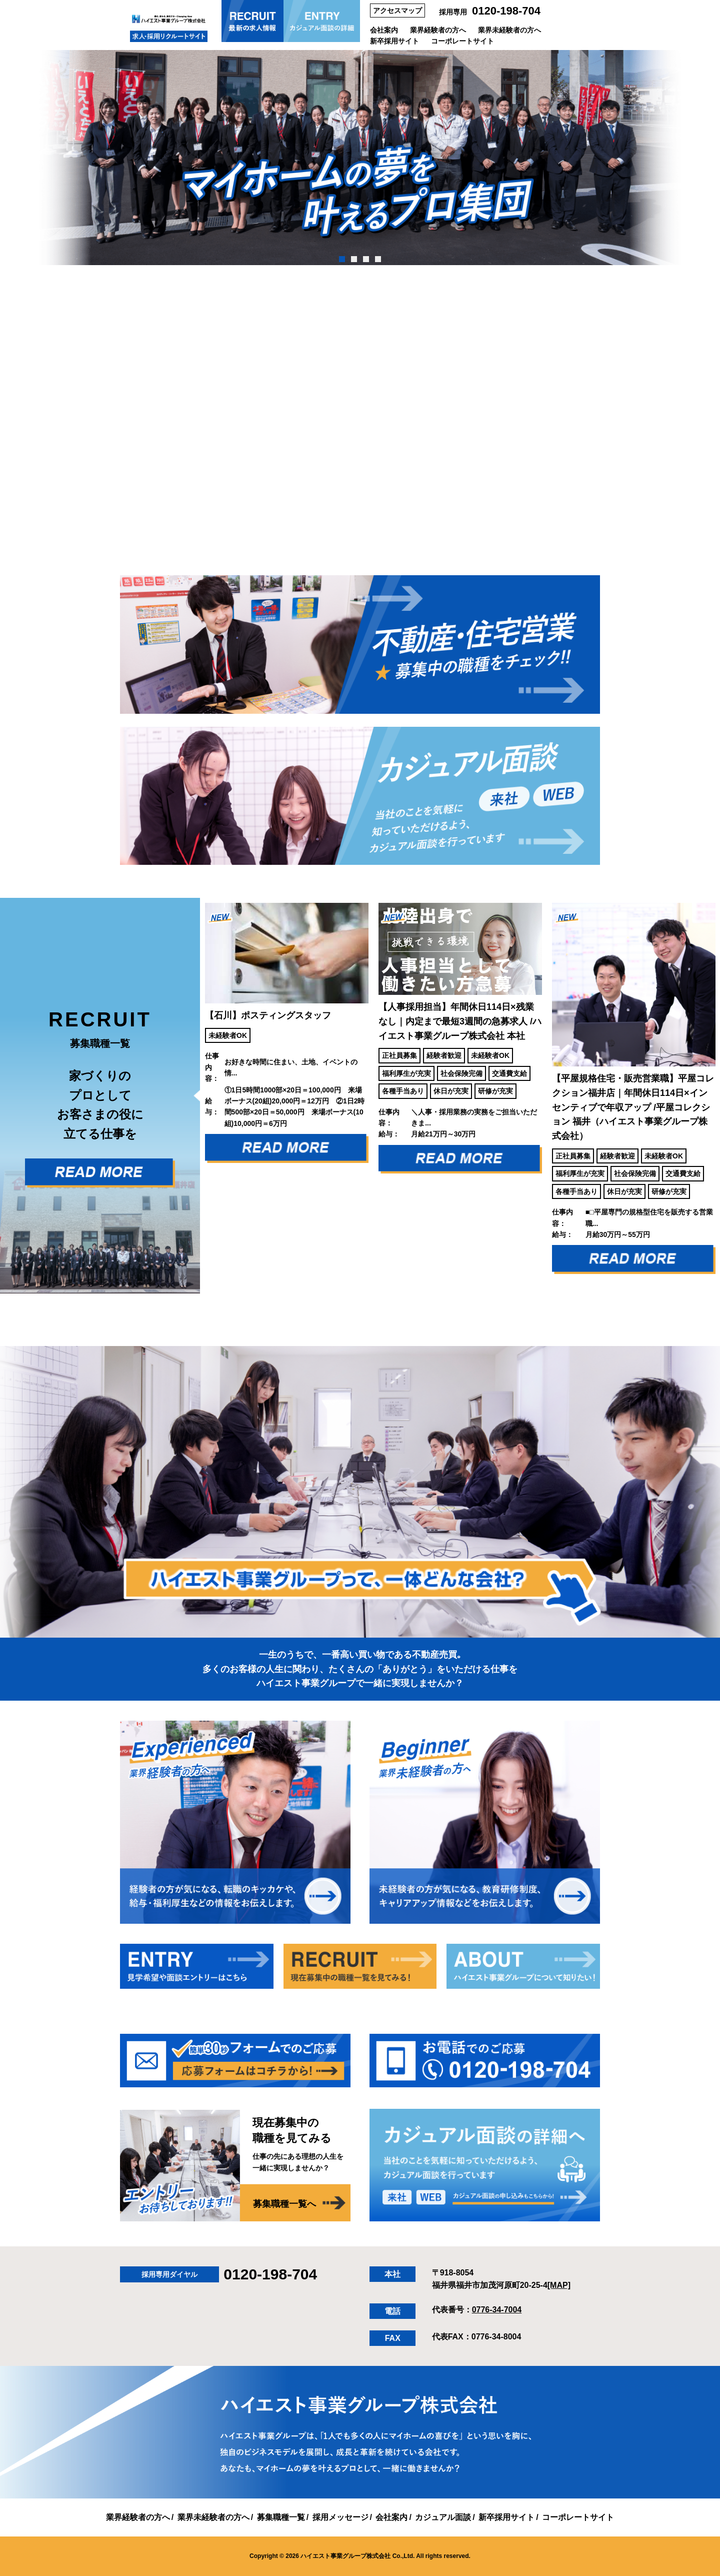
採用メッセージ (340, 2517)
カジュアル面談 (443, 2517)
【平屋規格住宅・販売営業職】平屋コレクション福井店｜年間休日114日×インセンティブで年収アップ (633, 1107)
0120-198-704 (506, 11)
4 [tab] (378, 259)
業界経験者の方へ (438, 30)
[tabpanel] (360, 157)
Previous (192, 1095)
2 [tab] (354, 259)
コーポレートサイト (462, 41)
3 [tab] (366, 259)
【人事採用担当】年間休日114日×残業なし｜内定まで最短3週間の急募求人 (460, 1021)
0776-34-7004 (497, 2309)
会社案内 (384, 30)
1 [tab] (342, 259)
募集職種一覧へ (284, 2204)
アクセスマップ (397, 11)
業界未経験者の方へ (509, 30)
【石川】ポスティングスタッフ (268, 1015)
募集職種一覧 (281, 2517)
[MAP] (559, 2285)
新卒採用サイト (394, 41)
